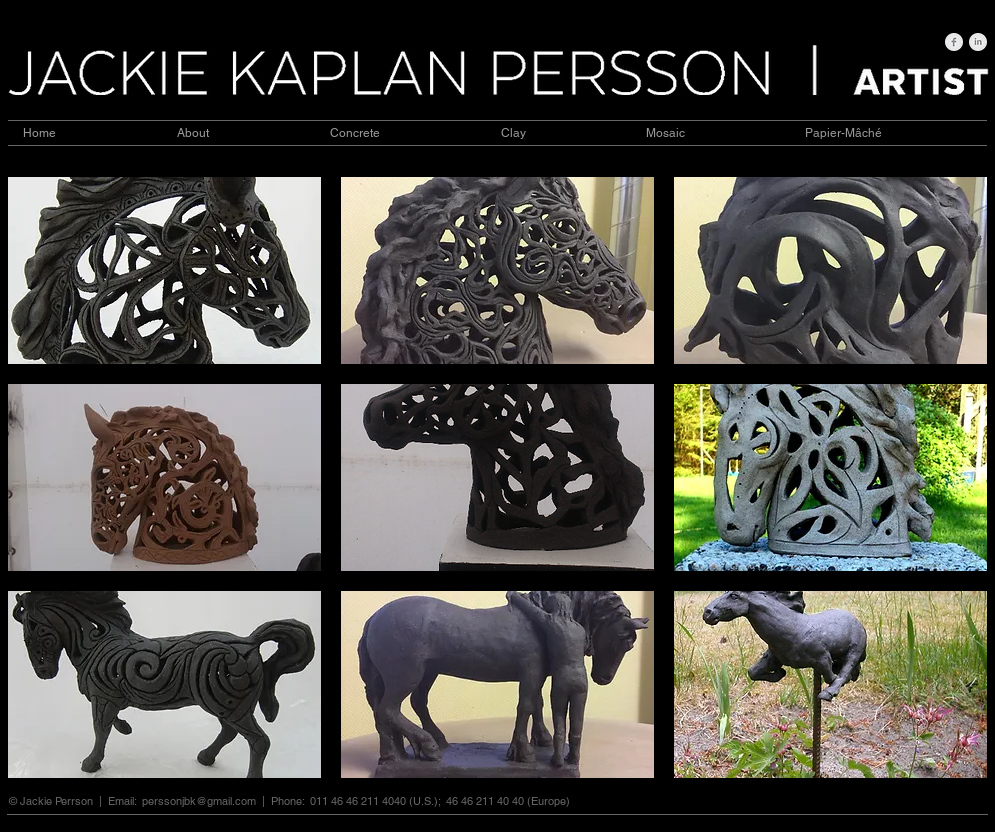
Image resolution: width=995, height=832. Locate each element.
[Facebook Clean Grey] (954, 42)
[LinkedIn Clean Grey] (978, 42)
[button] (164, 270)
